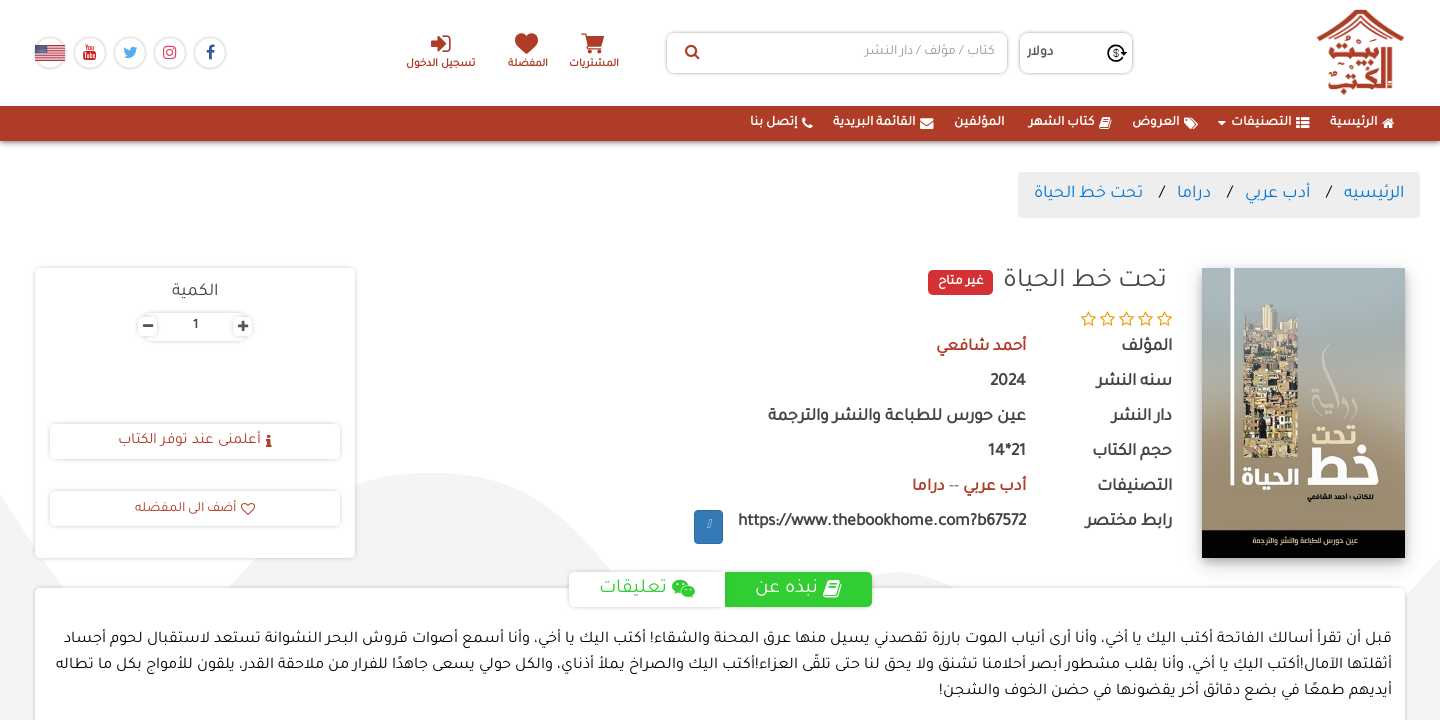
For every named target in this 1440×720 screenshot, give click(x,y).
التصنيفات (1264, 123)
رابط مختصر (1129, 522)
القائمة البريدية (883, 123)
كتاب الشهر (1070, 123)
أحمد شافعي (980, 347)
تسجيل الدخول (438, 51)
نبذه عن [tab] (798, 590)
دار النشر (1142, 417)
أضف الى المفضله (195, 509)
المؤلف (1146, 347)
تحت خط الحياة (1088, 194)
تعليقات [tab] (646, 590)
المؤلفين (979, 123)
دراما (1194, 194)
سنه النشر (1134, 382)
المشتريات (599, 64)
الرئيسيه (1374, 194)
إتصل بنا (781, 123)
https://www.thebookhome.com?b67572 (882, 522)
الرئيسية (1362, 123)
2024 (1008, 382)
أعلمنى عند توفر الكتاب (195, 441)
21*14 (1007, 452)
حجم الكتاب (1132, 452)
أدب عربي (1277, 194)
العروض (1165, 123)
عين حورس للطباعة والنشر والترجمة (897, 417)
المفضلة (530, 64)
